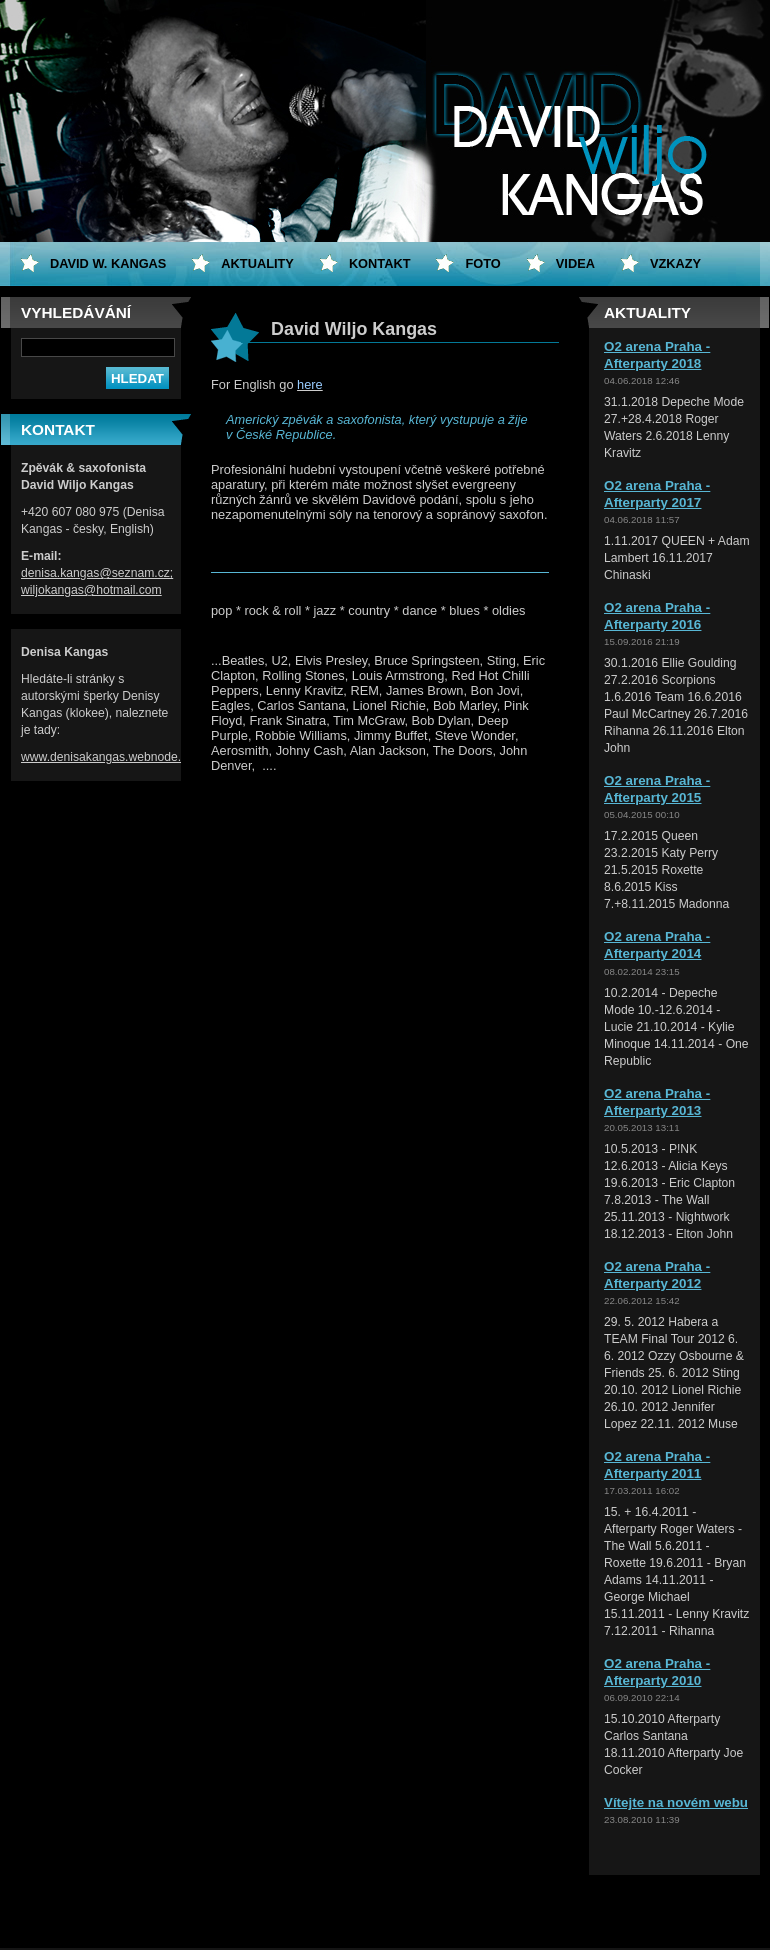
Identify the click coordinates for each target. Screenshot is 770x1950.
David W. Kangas (108, 263)
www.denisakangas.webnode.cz (107, 757)
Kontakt (380, 263)
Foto (482, 263)
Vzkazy (675, 263)
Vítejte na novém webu (676, 1802)
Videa (575, 263)
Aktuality (257, 263)
